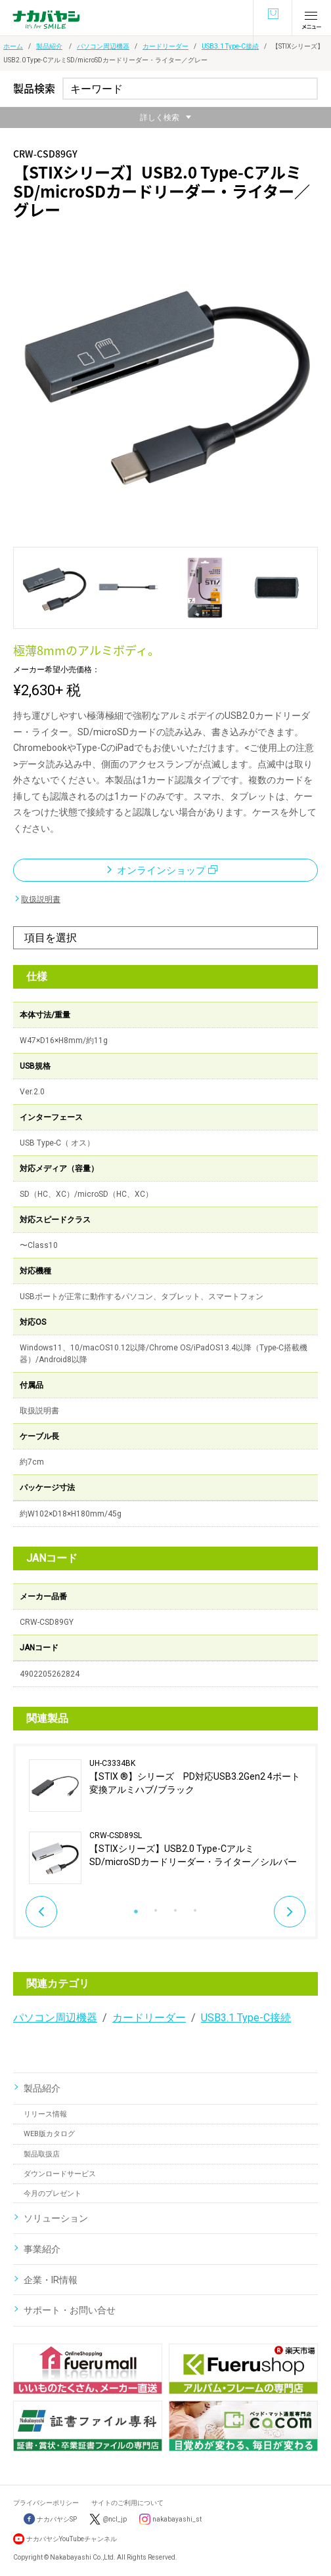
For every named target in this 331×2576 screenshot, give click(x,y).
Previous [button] (41, 1911)
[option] (165, 1821)
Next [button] (289, 1911)
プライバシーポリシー (46, 2502)
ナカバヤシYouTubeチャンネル (71, 2539)
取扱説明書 (40, 899)
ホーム (13, 46)
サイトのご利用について (127, 2502)
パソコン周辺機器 (103, 46)
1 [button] (136, 1907)
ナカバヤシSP (50, 2519)
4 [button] (195, 1907)
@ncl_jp (114, 2519)
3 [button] (175, 1907)
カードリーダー (165, 46)
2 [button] (155, 1907)
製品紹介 (49, 46)
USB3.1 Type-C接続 (230, 46)
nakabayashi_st (177, 2519)
